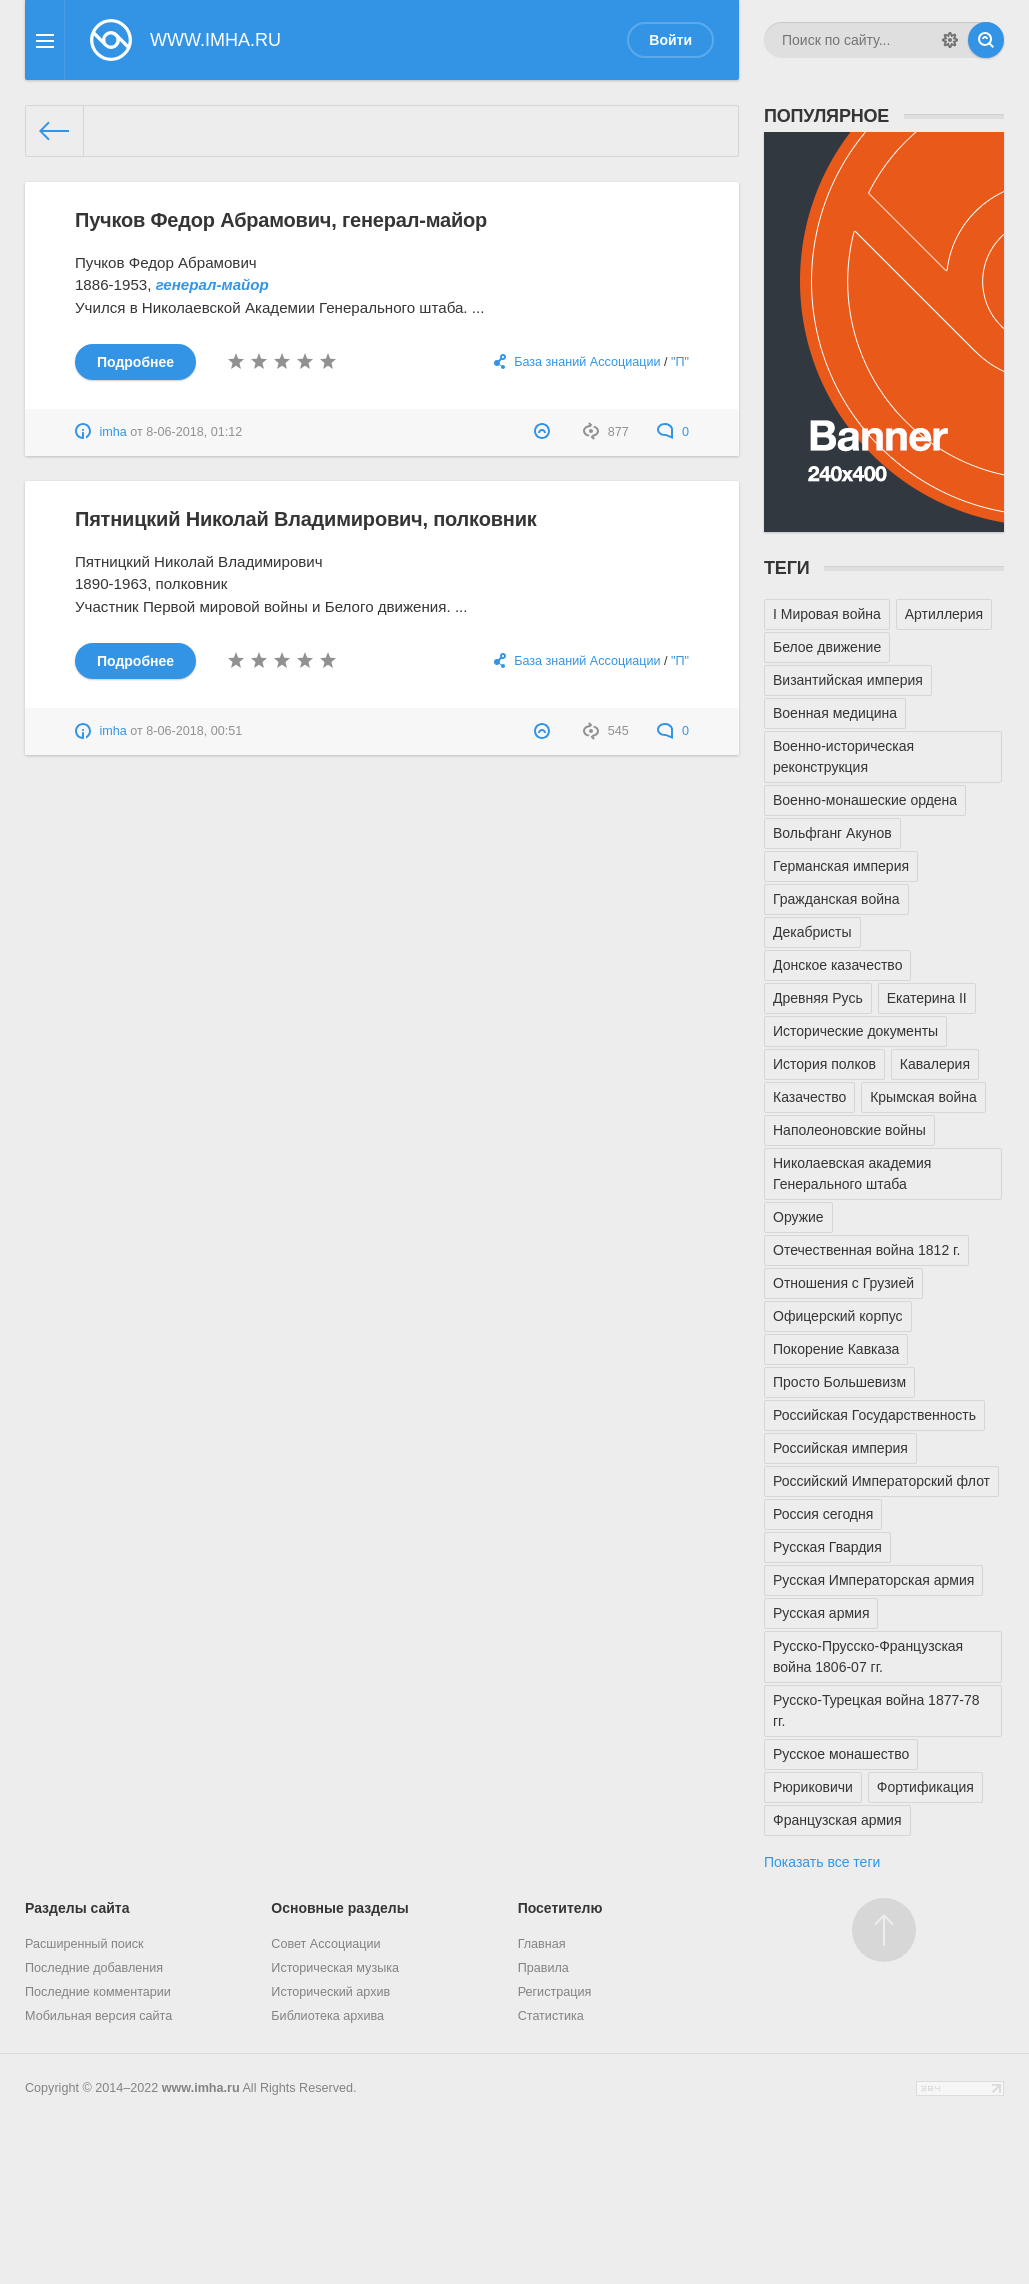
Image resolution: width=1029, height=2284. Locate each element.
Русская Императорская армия (873, 1580)
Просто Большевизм (839, 1382)
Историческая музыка (335, 1968)
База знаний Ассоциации (587, 362)
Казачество (809, 1097)
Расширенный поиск (84, 1944)
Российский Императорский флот (881, 1481)
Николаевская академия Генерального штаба (852, 1173)
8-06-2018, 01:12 (194, 432)
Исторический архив (330, 1992)
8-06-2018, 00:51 (194, 731)
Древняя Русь (818, 998)
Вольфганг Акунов (832, 833)
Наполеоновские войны (849, 1130)
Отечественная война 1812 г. (866, 1250)
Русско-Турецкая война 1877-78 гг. (876, 1710)
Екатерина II (927, 998)
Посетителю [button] (560, 1908)
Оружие (798, 1217)
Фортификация (925, 1787)
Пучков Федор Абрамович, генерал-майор (281, 220)
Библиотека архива (327, 2016)
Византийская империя (848, 680)
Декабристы (812, 932)
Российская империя (840, 1448)
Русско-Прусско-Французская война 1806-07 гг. (868, 1656)
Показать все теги (822, 1862)
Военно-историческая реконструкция (843, 756)
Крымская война (923, 1097)
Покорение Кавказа (836, 1349)
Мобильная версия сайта (98, 2016)
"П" (680, 362)
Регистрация (555, 1992)
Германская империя (841, 866)
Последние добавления (94, 1968)
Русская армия (821, 1613)
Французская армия (837, 1820)
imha (113, 432)
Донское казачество (837, 965)
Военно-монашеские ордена (865, 800)
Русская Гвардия (827, 1547)
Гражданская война (836, 899)
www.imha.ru (201, 2088)
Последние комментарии (98, 1992)
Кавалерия (935, 1064)
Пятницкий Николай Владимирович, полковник (306, 519)
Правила (543, 1968)
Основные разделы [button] (339, 1908)
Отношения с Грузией (843, 1283)
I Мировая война (827, 614)
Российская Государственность (874, 1415)
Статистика (551, 2016)
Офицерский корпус (838, 1316)
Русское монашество (841, 1754)
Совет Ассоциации (325, 1944)
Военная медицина (835, 713)
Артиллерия (944, 614)
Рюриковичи (813, 1787)
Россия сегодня (823, 1514)
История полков (824, 1064)
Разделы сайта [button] (77, 1908)
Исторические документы (855, 1031)
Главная (542, 1944)
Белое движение (827, 647)
